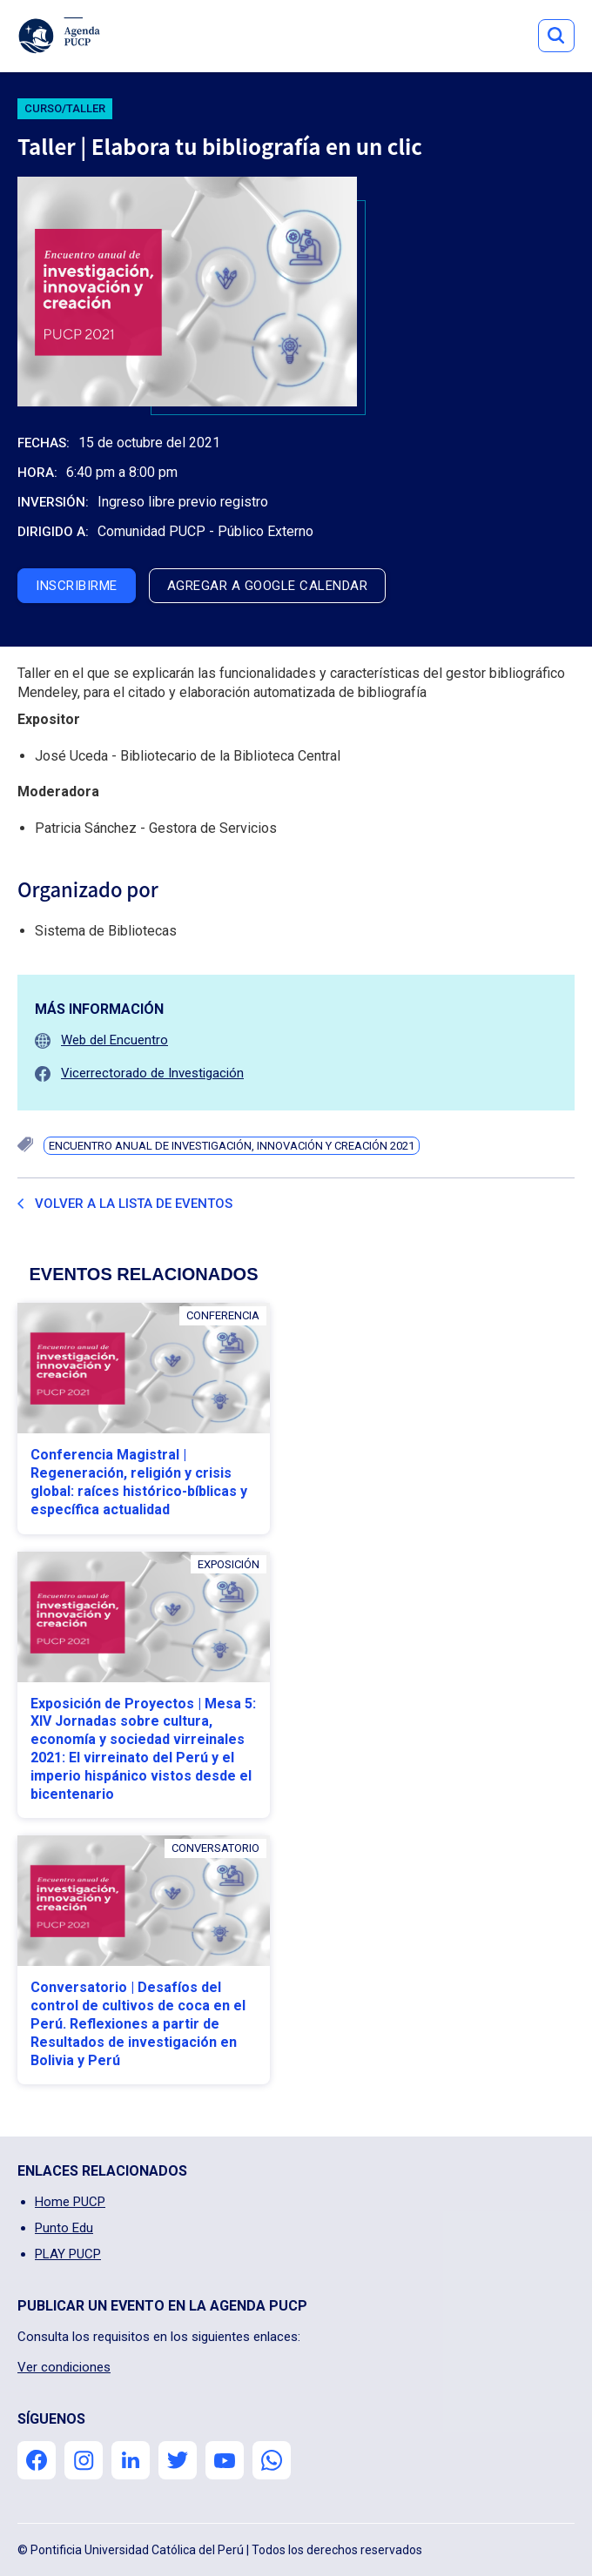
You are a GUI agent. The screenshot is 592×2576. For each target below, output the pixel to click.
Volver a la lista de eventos (133, 1203)
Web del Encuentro (114, 1040)
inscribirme (77, 586)
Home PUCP (70, 2202)
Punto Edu (64, 2228)
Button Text (556, 35)
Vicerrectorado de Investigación (152, 1073)
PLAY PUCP (68, 2254)
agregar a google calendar (267, 586)
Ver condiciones (64, 2367)
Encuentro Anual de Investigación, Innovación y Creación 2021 (231, 1145)
